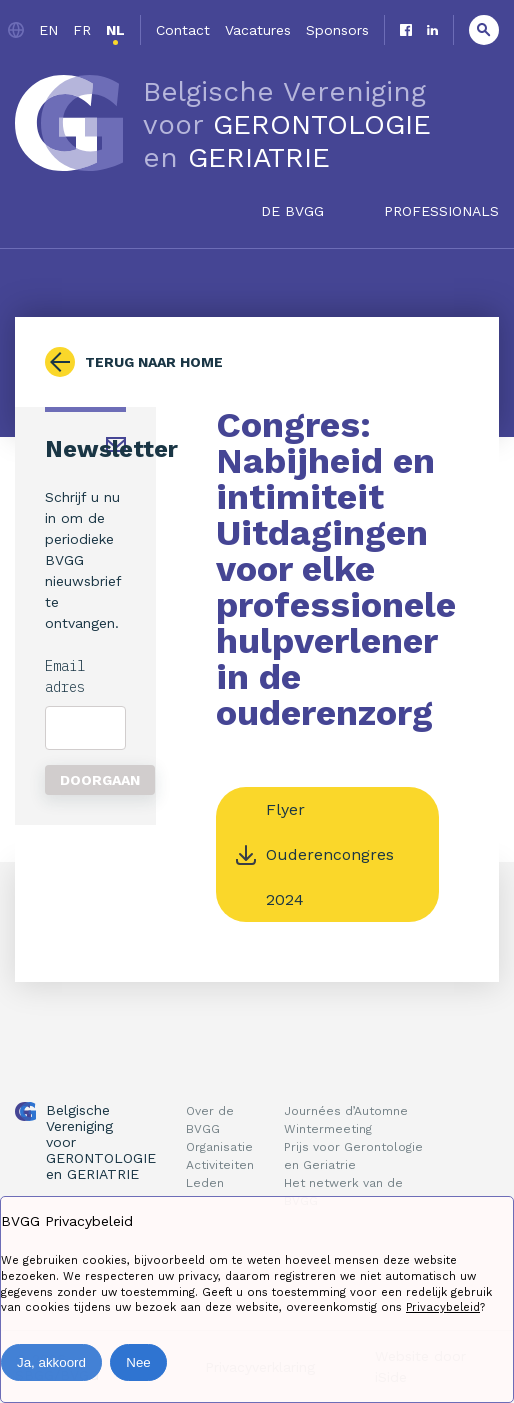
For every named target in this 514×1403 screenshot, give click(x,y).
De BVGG (292, 211)
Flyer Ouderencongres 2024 (330, 854)
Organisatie (219, 1147)
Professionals (441, 211)
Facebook (406, 30)
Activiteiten (220, 1165)
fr (82, 30)
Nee (138, 1362)
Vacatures (258, 30)
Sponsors (337, 30)
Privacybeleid (443, 1307)
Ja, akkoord (51, 1362)
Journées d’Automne (346, 1111)
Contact (183, 30)
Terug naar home (154, 362)
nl (115, 30)
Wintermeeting (328, 1129)
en (48, 30)
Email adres (65, 676)
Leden (205, 1183)
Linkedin (432, 30)
